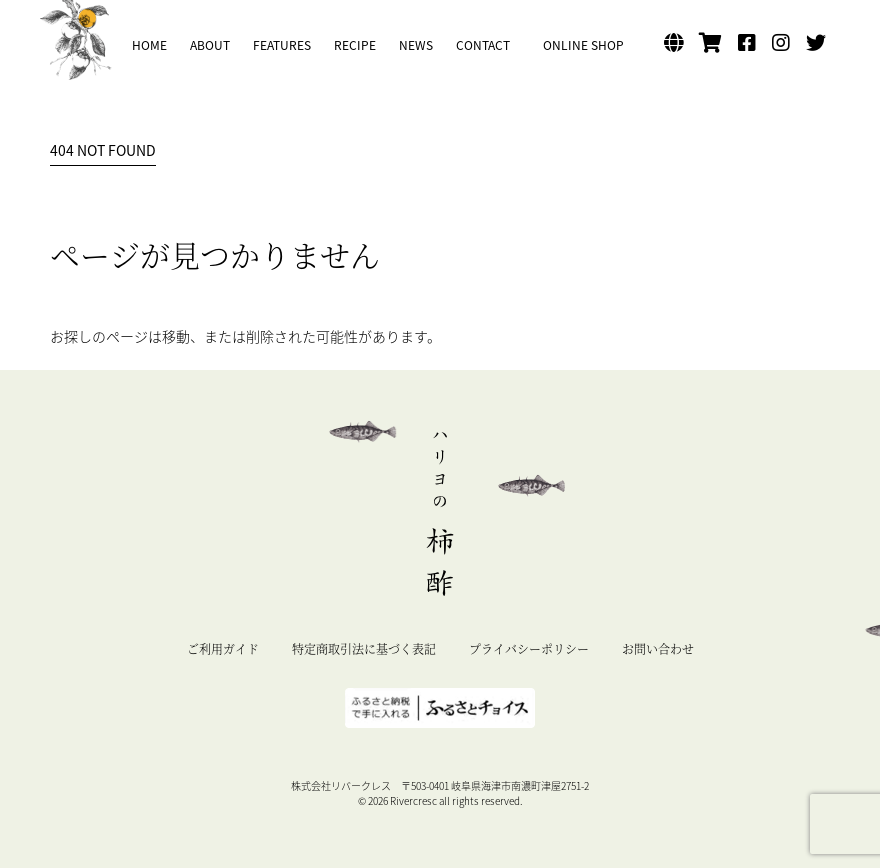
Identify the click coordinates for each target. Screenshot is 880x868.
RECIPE (355, 45)
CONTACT (483, 45)
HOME (149, 45)
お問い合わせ (658, 648)
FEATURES (282, 45)
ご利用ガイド (223, 648)
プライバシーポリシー (529, 648)
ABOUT (210, 45)
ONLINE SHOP (583, 45)
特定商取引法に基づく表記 (364, 648)
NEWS (416, 45)
